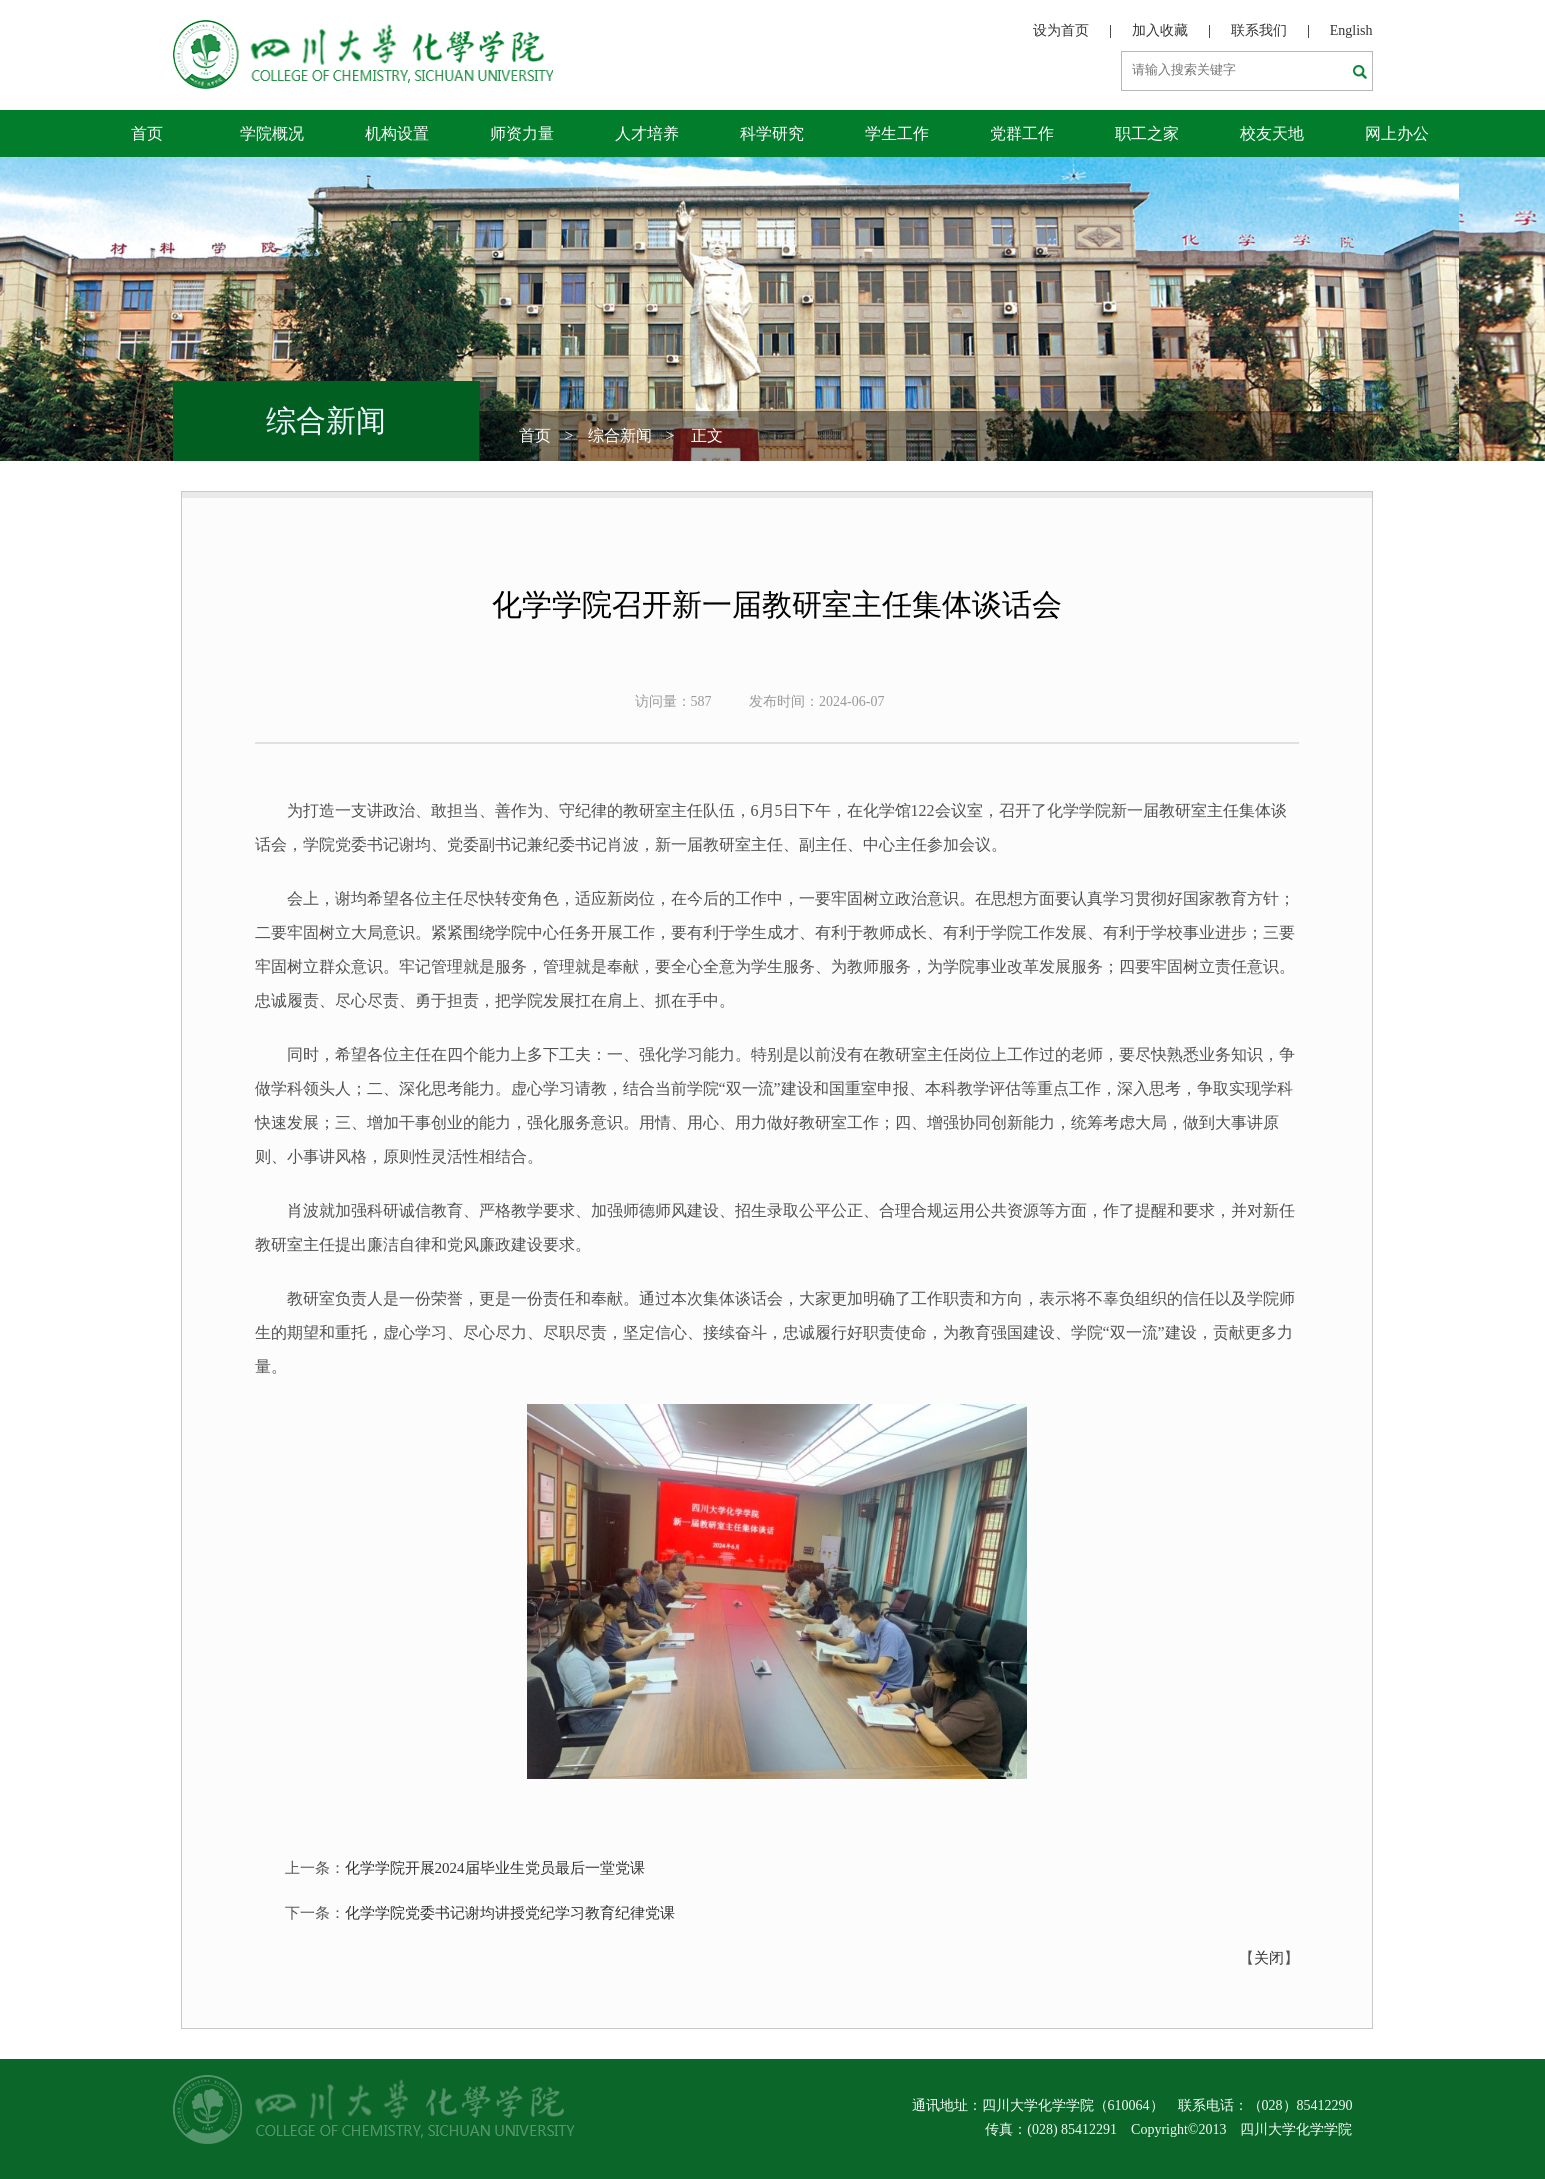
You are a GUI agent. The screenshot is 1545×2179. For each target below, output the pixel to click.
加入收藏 (1160, 30)
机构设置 (397, 133)
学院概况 (272, 133)
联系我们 (1259, 30)
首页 (147, 133)
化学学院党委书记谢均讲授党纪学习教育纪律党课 (510, 1913)
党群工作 (1022, 133)
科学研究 (772, 133)
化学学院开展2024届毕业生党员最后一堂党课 (495, 1868)
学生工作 (897, 133)
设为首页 (1061, 30)
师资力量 (522, 133)
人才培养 (647, 133)
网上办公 (1397, 133)
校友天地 (1272, 133)
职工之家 (1147, 133)
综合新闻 (620, 435)
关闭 (1269, 1958)
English (1351, 30)
